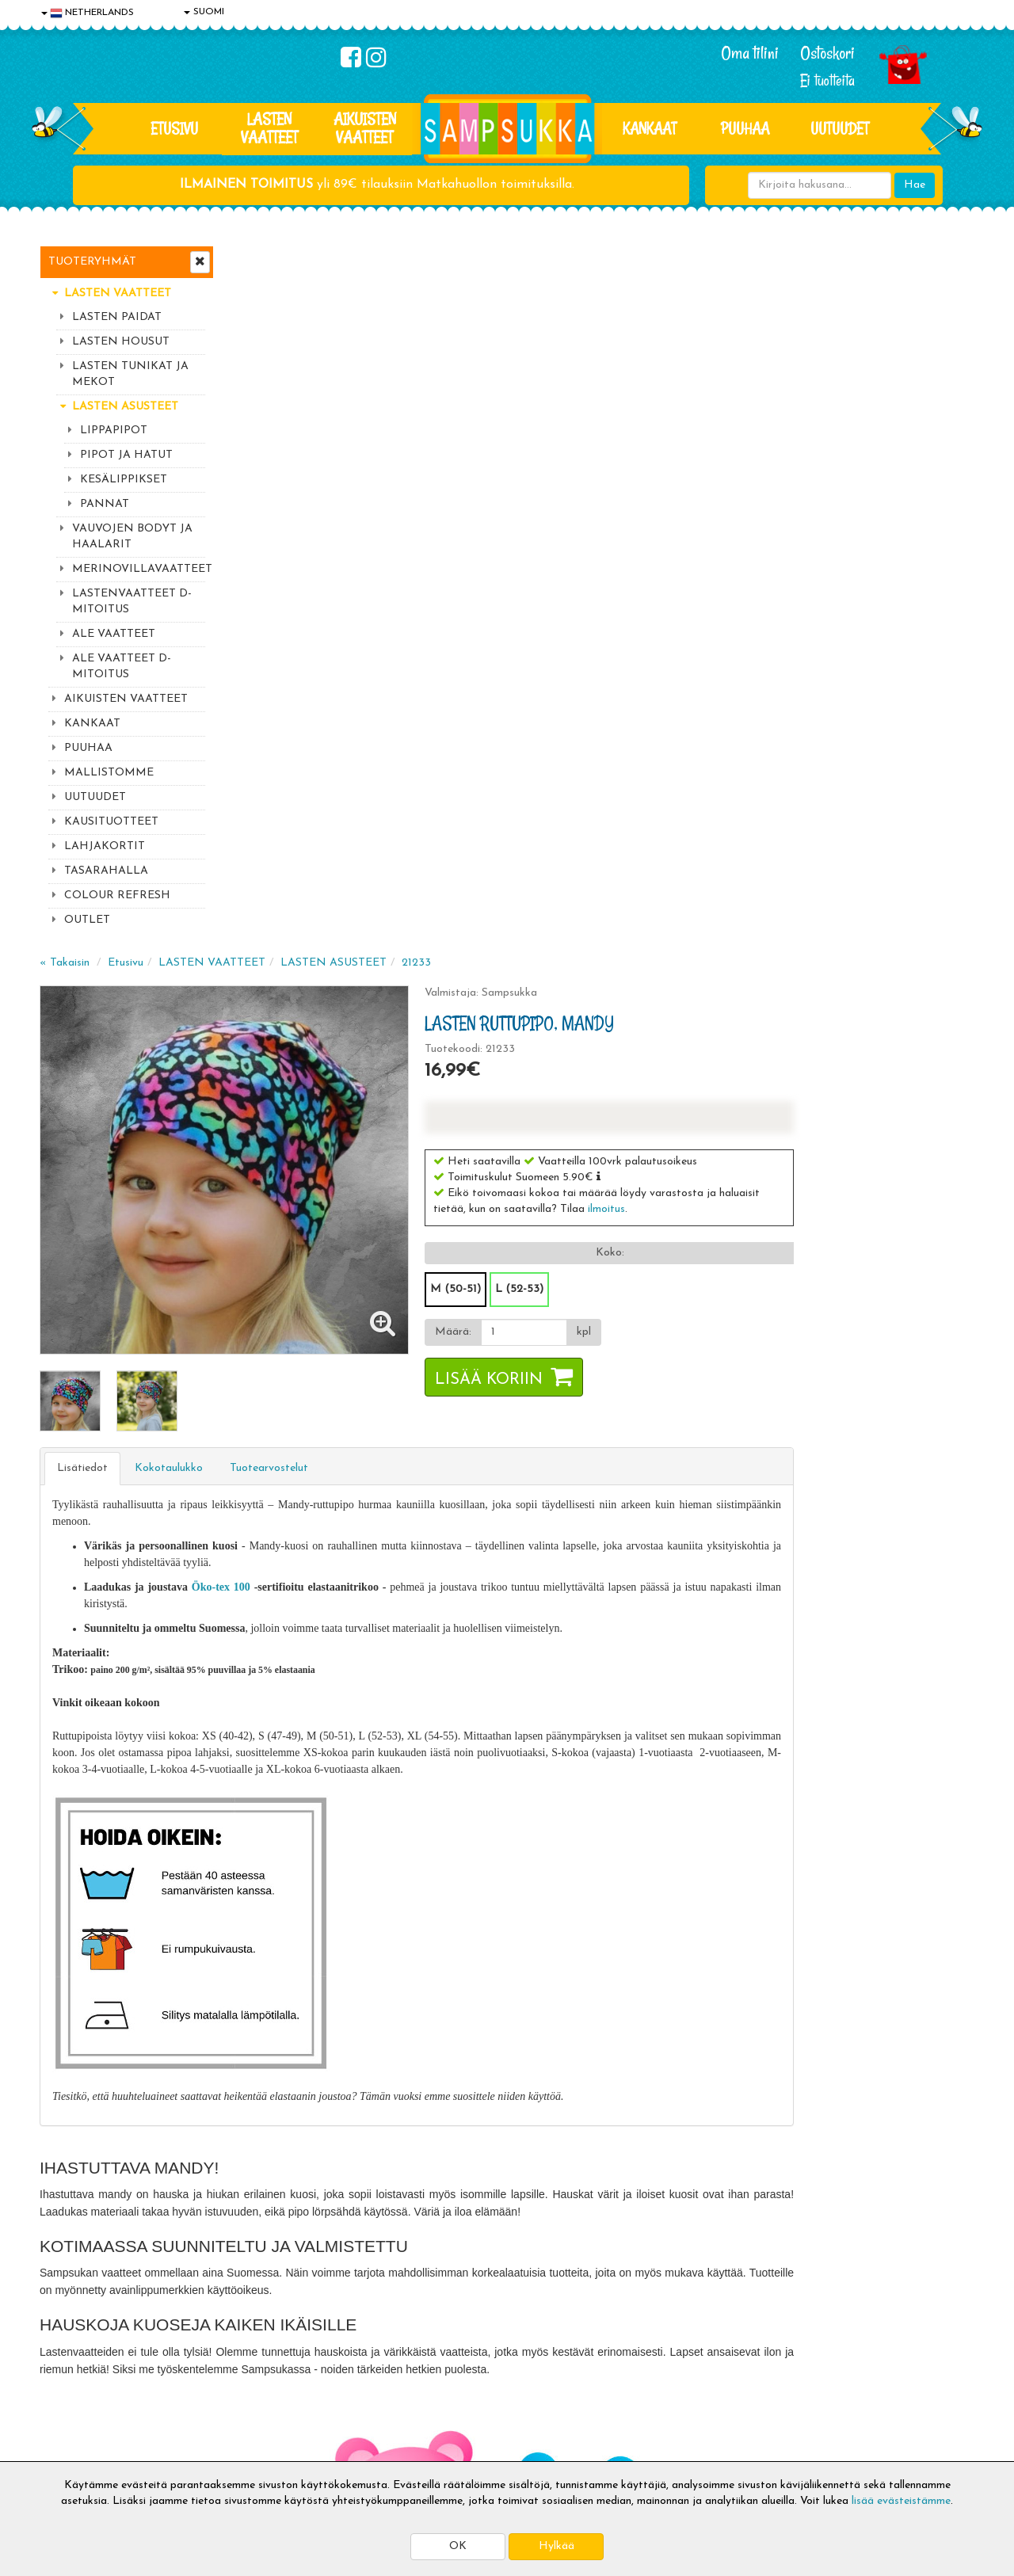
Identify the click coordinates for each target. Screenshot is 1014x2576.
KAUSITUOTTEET (111, 822)
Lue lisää (695, 2120)
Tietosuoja (68, 2350)
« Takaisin (255, 259)
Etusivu (174, 128)
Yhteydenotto (76, 2397)
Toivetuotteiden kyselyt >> (825, 2219)
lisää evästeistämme (901, 2501)
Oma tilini (750, 53)
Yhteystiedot (73, 2374)
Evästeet (64, 2326)
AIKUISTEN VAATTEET (365, 128)
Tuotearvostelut (459, 759)
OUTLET (87, 920)
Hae (914, 185)
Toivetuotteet (266, 2374)
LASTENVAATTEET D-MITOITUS (132, 601)
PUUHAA (745, 128)
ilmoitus (791, 506)
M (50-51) (641, 586)
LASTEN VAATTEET (269, 128)
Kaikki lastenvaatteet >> (821, 2235)
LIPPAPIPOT (113, 430)
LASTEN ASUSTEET (125, 407)
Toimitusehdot (267, 2350)
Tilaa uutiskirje (331, 2221)
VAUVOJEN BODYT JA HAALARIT (132, 537)
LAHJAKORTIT (104, 846)
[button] (784, 472)
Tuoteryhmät (92, 262)
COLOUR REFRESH (117, 895)
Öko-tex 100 (409, 878)
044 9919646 (816, 2124)
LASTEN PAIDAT (117, 317)
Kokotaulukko (359, 759)
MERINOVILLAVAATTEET (138, 569)
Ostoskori (827, 53)
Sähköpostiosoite (327, 2156)
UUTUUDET (95, 797)
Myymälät (67, 2421)
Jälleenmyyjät (75, 2445)
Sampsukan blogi (463, 2374)
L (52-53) (704, 586)
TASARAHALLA (106, 871)
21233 (606, 259)
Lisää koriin (674, 676)
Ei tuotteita (827, 80)
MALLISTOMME (109, 773)
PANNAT (104, 504)
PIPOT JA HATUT (126, 455)
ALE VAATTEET (113, 634)
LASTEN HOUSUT (121, 342)
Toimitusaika (263, 2326)
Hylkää (556, 2546)
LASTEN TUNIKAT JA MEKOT (130, 374)
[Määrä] (708, 628)
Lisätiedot (272, 759)
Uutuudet (839, 128)
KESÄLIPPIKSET (123, 480)
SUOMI (204, 12)
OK (458, 2546)
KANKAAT (650, 128)
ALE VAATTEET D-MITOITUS (121, 666)
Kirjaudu (442, 2326)
